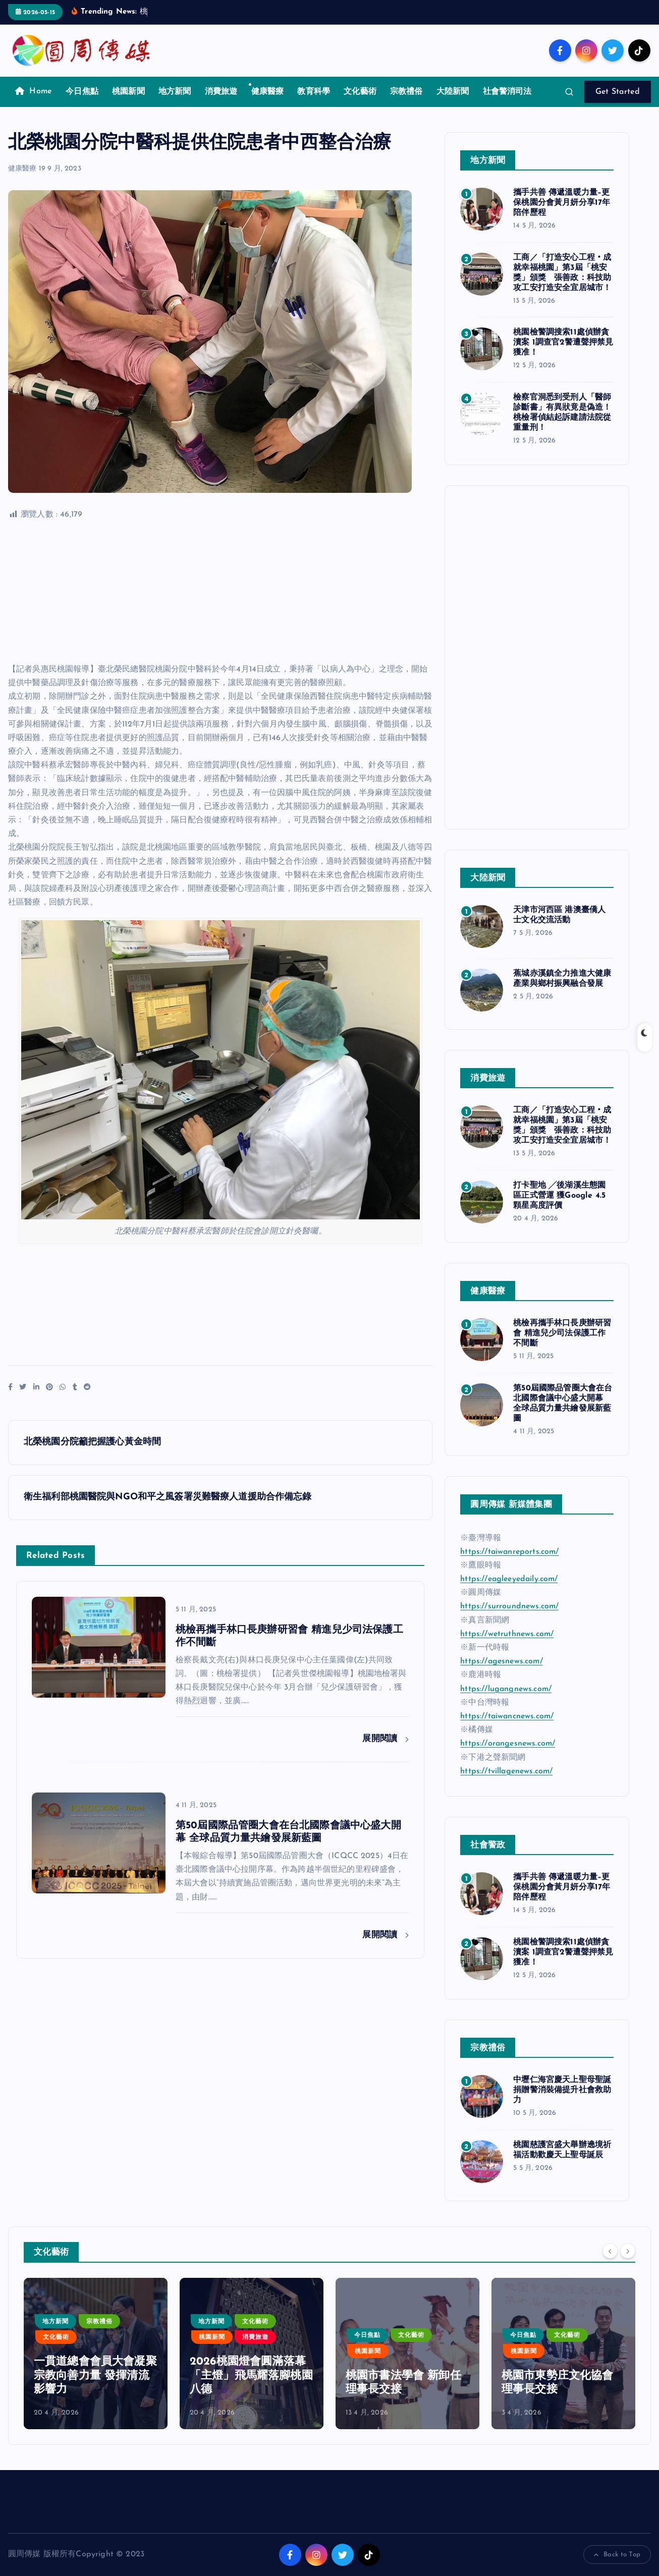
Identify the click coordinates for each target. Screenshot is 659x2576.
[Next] (627, 2251)
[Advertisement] (220, 592)
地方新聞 (174, 92)
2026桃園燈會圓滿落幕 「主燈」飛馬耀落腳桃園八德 (407, 2375)
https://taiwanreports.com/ (509, 1552)
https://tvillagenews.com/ (506, 1771)
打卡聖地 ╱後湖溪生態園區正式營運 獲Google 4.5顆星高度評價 (559, 1196)
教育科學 (313, 92)
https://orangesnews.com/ (507, 1744)
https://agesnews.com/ (501, 1661)
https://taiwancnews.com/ (507, 1716)
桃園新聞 (128, 92)
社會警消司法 (507, 92)
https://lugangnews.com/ (506, 1689)
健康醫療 (267, 92)
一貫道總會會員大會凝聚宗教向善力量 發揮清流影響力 (251, 2375)
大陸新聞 (452, 92)
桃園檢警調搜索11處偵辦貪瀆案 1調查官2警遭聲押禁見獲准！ (563, 342)
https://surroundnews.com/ (509, 1606)
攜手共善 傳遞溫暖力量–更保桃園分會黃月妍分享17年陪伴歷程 (561, 203)
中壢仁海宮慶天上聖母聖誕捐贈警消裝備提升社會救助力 (562, 2090)
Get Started (617, 92)
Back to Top (617, 2554)
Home (33, 91)
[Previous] (610, 2251)
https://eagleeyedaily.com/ (509, 1579)
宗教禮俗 (406, 92)
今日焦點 (82, 92)
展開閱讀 (385, 1738)
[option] (96, 2353)
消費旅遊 (221, 92)
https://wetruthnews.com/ (507, 1634)
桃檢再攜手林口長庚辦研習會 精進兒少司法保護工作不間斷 (562, 1333)
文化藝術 (360, 92)
